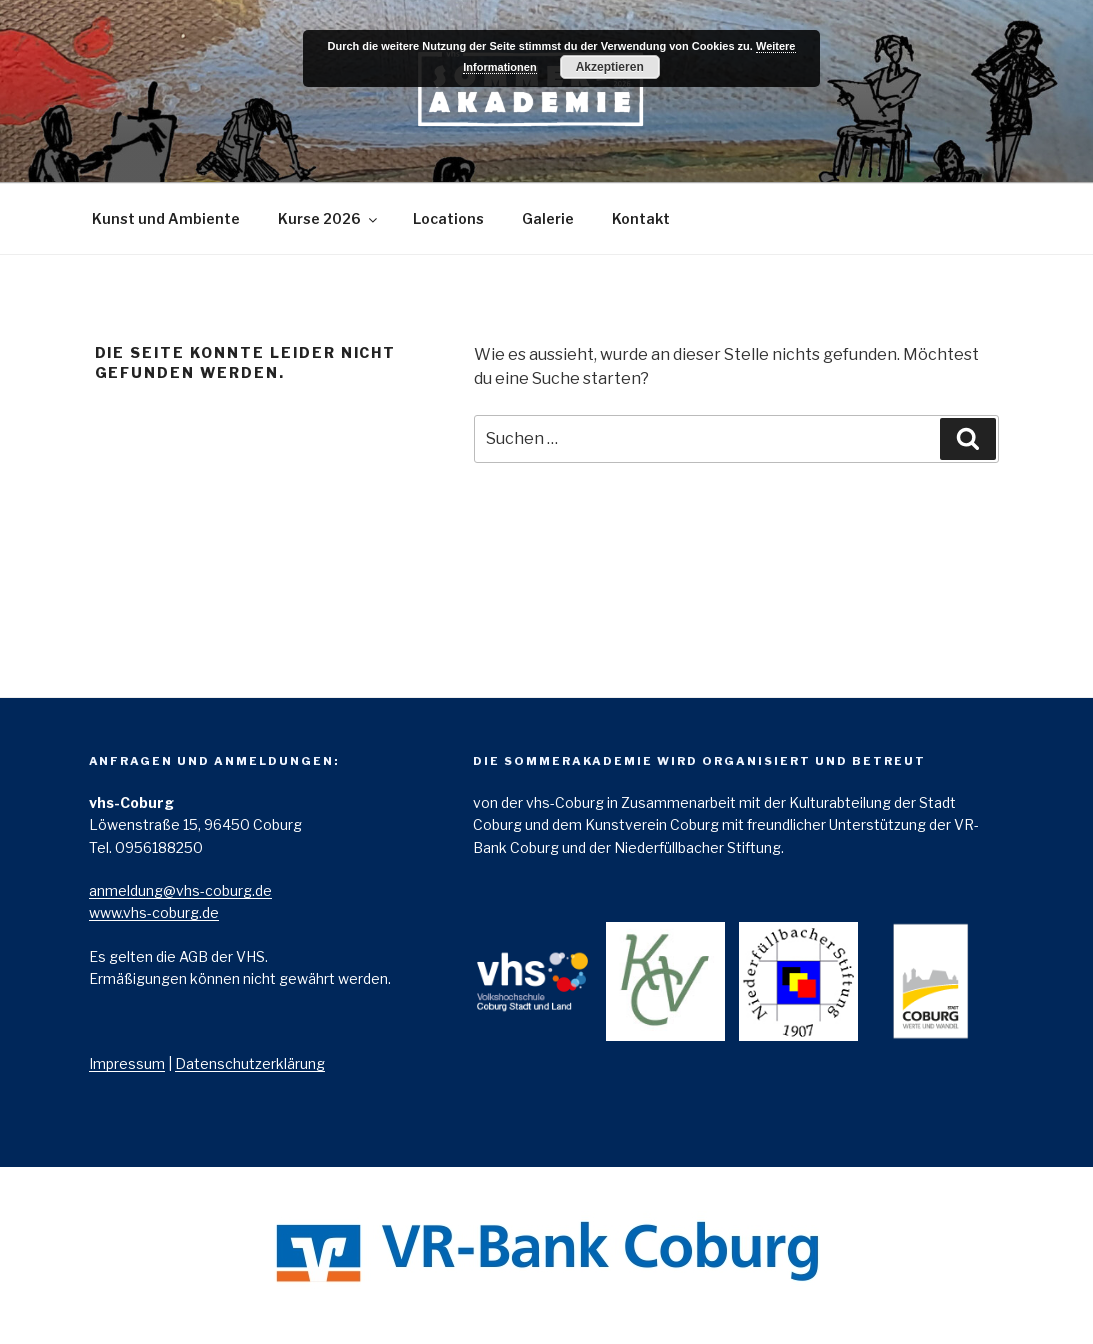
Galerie (548, 218)
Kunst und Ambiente (166, 218)
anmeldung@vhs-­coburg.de (180, 890)
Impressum (127, 1063)
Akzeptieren (610, 67)
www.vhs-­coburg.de (154, 912)
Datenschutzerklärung (250, 1063)
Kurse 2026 (329, 218)
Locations (448, 218)
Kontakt (641, 218)
